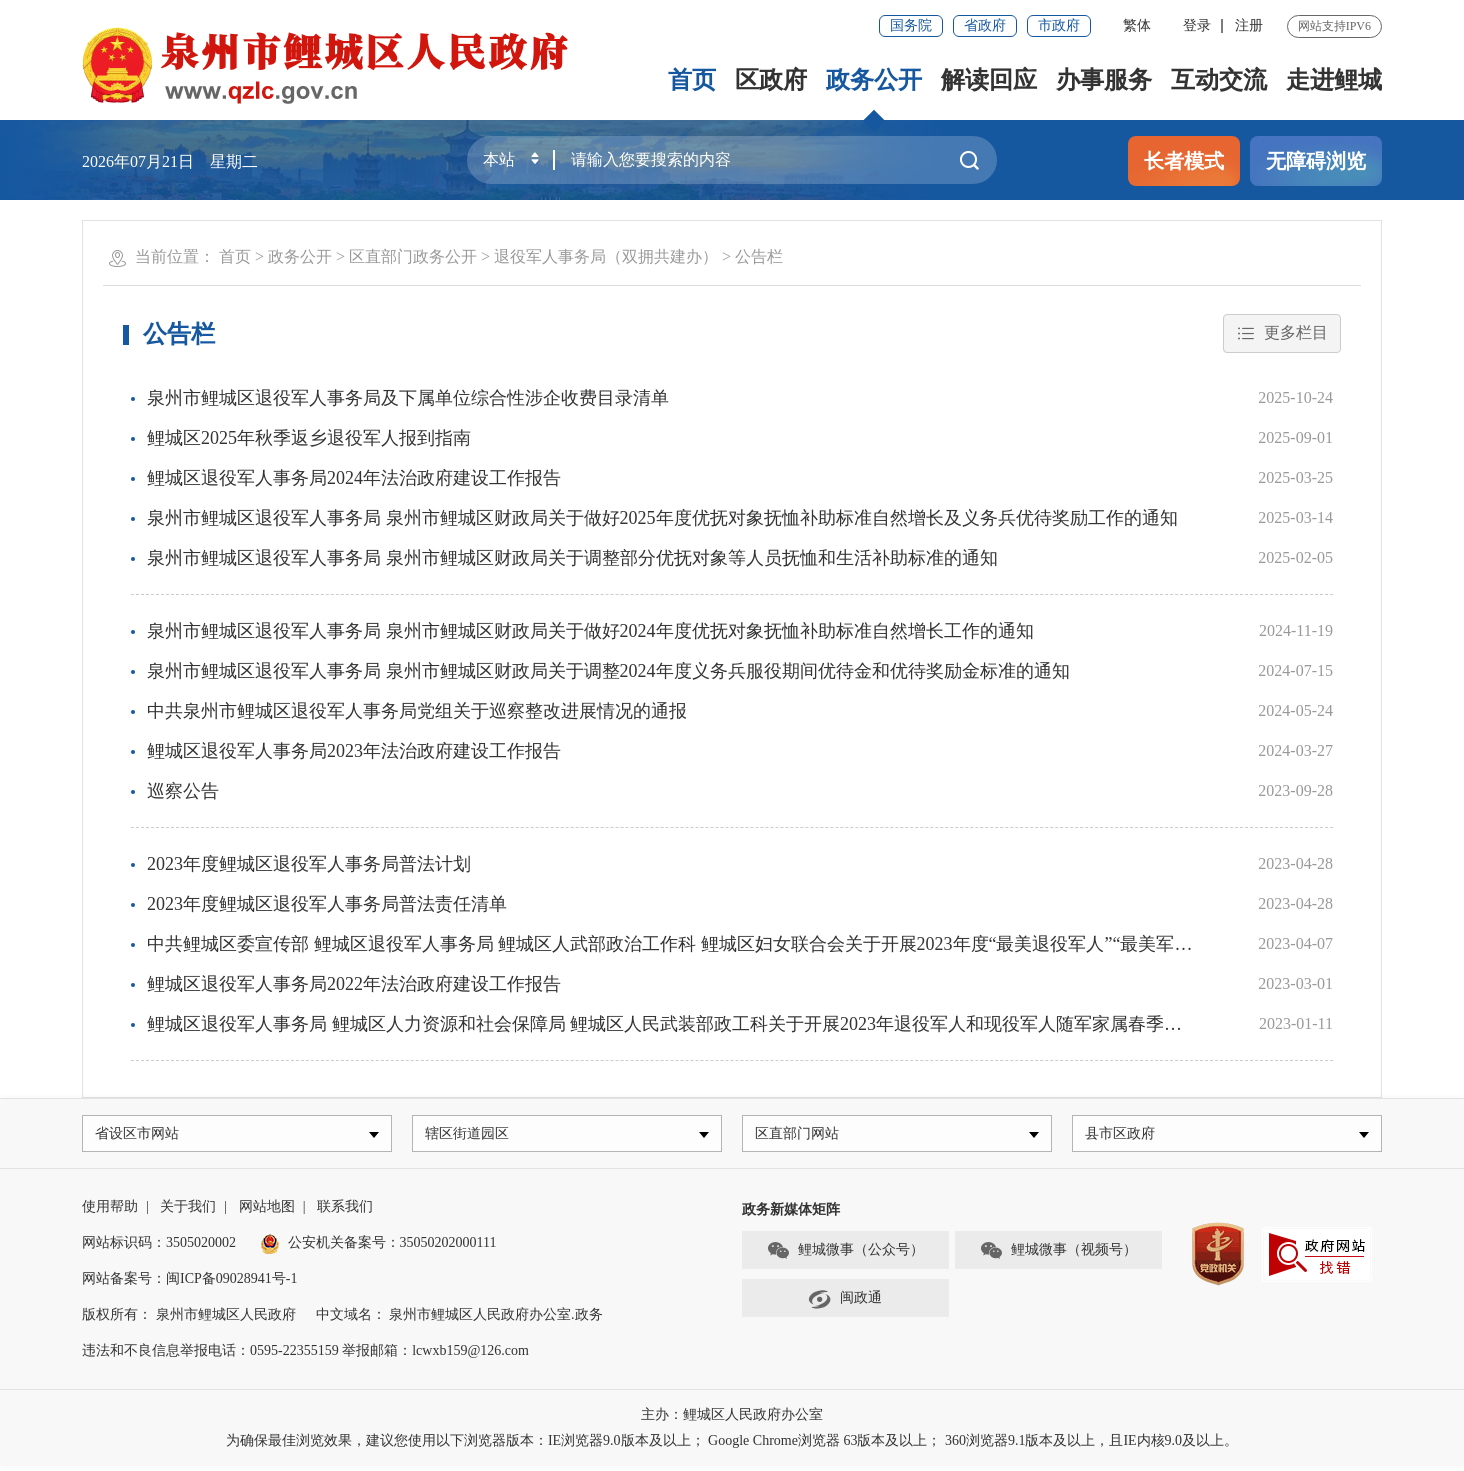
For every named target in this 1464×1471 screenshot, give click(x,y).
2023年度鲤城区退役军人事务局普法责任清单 (327, 904)
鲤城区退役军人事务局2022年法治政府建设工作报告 (354, 984)
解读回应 (989, 80)
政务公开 (874, 80)
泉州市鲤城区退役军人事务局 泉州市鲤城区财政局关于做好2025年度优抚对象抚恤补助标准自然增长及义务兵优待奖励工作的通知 (662, 518)
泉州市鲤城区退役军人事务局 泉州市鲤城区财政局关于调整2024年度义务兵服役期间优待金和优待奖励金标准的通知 (608, 671)
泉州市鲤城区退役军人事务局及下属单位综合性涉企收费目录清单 (408, 398)
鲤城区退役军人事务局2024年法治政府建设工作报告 (354, 478)
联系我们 (345, 1211)
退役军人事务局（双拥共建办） (606, 256)
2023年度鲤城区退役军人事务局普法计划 (309, 864)
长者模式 (1184, 161)
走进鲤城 (1334, 80)
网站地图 (267, 1211)
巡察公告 (183, 791)
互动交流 (1219, 80)
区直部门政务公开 (413, 256)
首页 (692, 80)
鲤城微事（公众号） (845, 1256)
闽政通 (845, 1304)
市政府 (1059, 25)
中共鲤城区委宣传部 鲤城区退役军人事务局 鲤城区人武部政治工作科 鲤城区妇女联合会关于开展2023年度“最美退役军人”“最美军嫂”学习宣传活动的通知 (754, 944)
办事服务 (1104, 80)
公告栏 (759, 256)
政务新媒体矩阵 (791, 1214)
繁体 (1137, 25)
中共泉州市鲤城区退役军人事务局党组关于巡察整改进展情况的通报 (417, 711)
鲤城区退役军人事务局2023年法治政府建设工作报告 (354, 751)
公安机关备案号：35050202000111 (378, 1247)
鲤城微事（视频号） (1058, 1256)
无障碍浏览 (1316, 161)
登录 (1197, 25)
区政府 (771, 80)
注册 (1249, 25)
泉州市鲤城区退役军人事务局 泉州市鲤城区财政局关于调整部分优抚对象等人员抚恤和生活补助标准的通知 (572, 558)
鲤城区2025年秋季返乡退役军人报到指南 (309, 438)
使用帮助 (110, 1211)
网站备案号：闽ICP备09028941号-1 (189, 1283)
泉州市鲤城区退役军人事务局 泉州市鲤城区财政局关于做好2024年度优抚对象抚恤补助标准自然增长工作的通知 (590, 631)
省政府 (985, 25)
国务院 (911, 25)
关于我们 (188, 1211)
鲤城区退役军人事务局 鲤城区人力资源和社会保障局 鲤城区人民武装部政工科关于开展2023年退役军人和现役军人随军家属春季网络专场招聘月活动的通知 (763, 1024)
